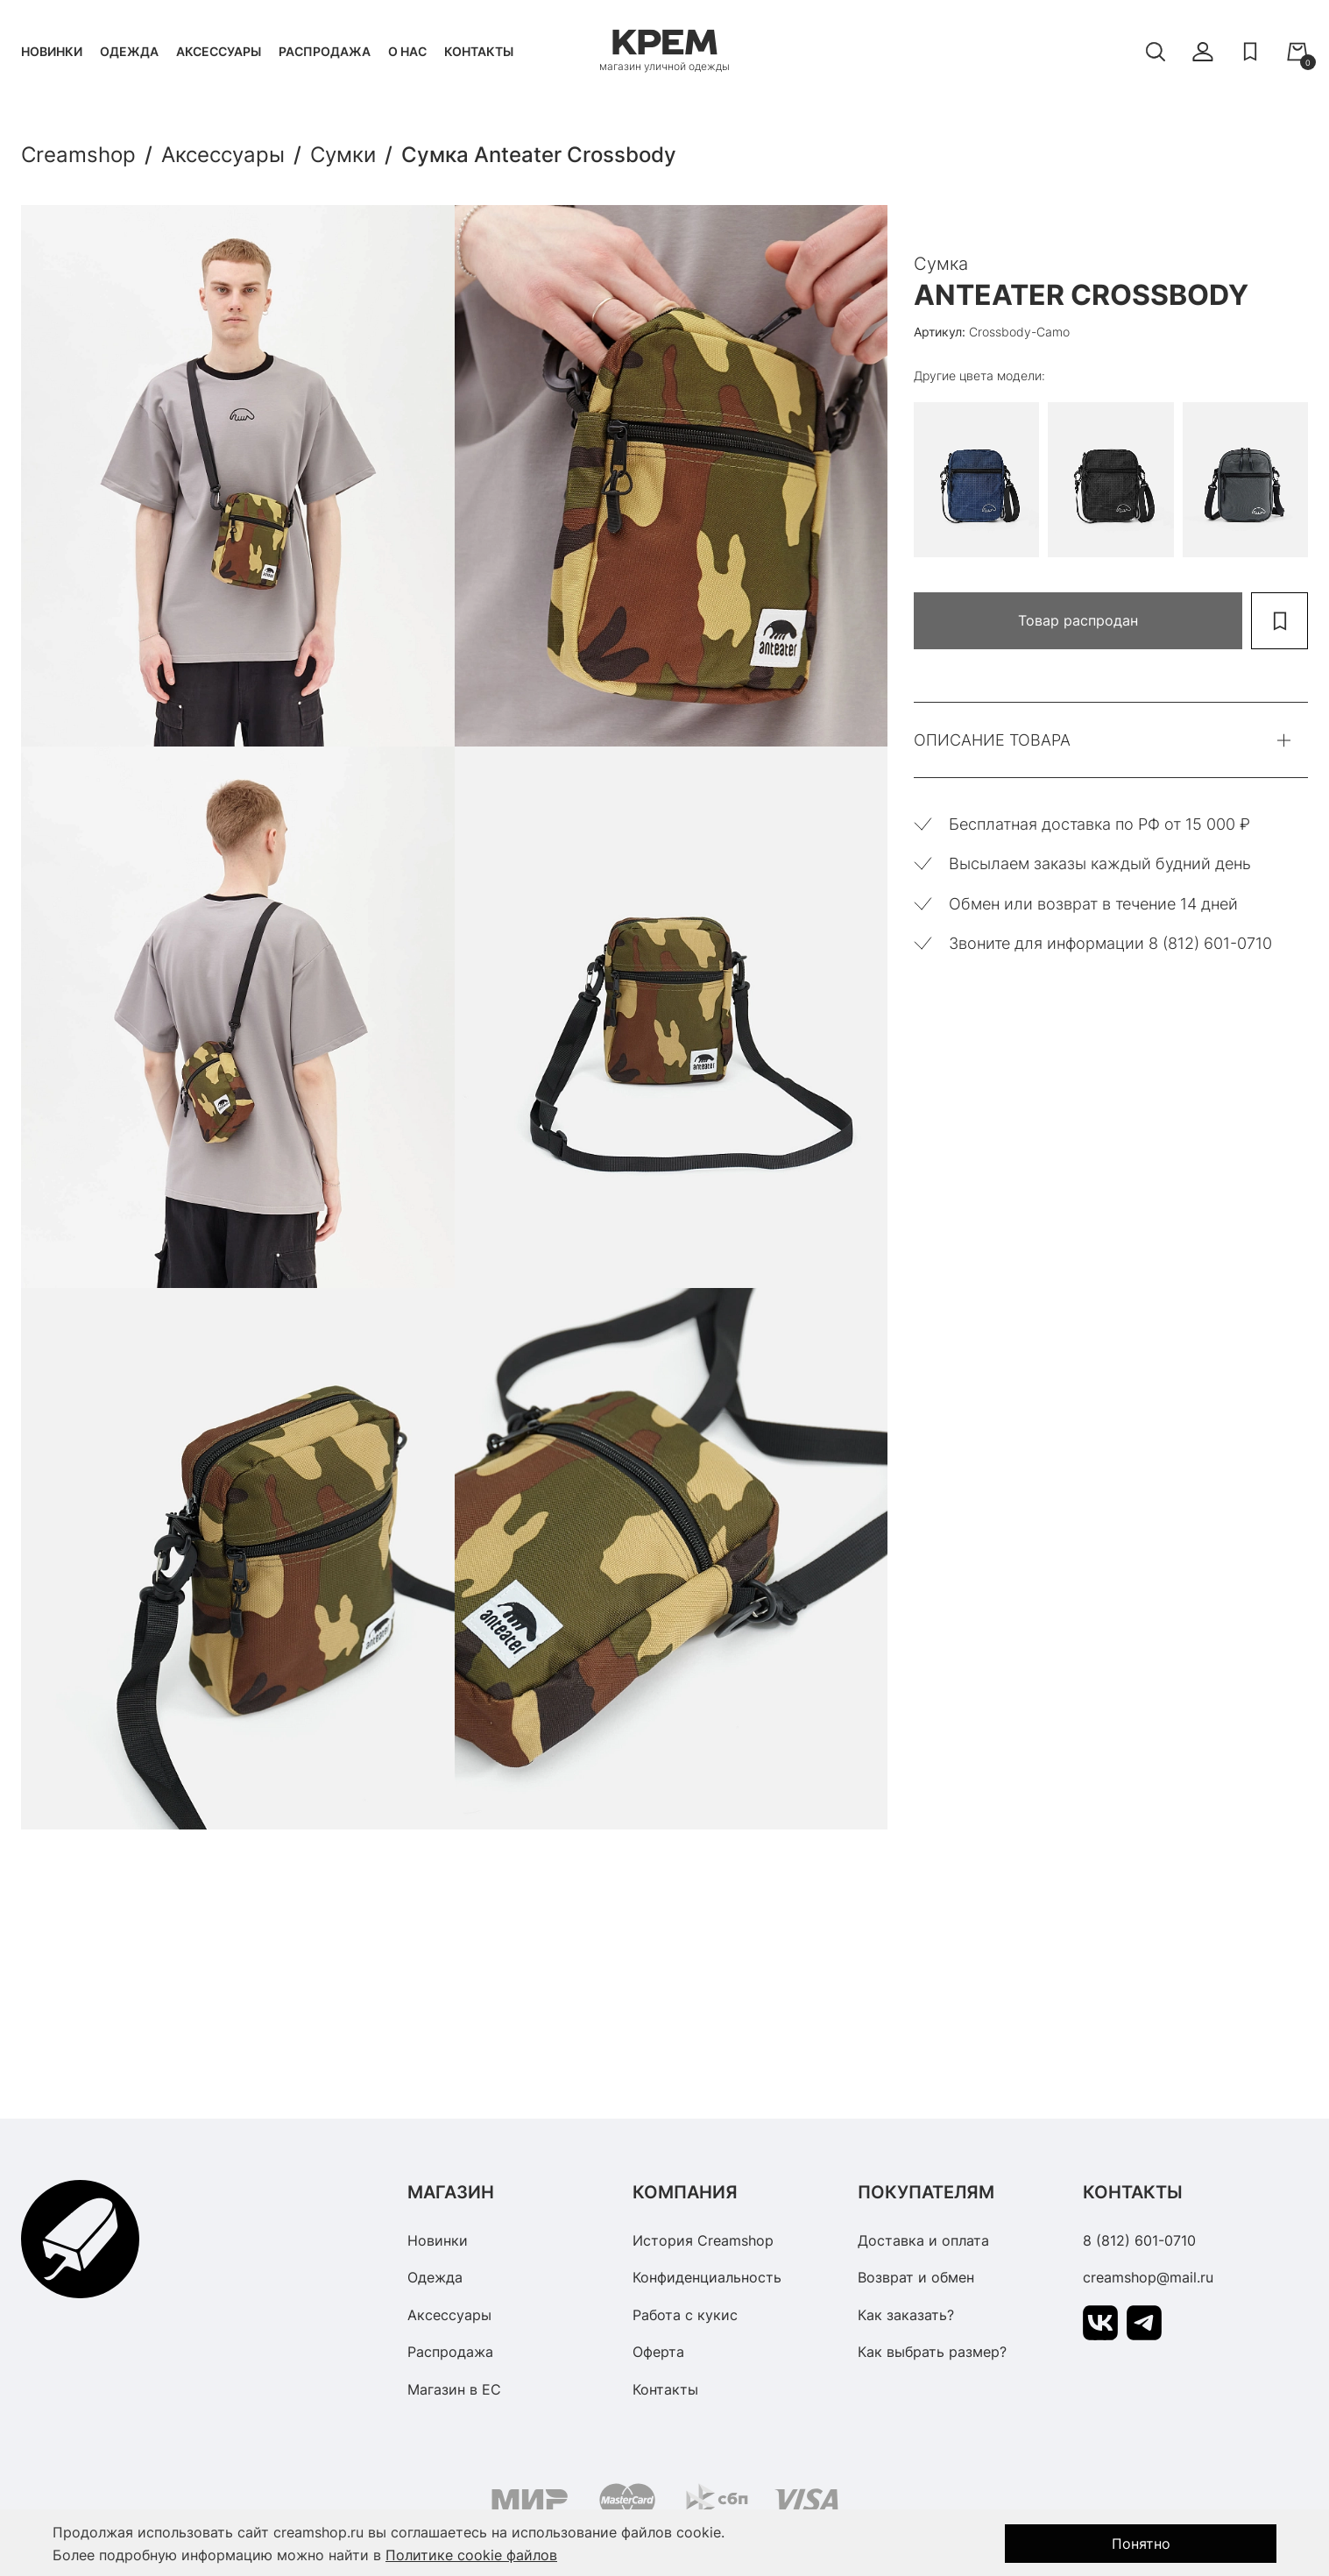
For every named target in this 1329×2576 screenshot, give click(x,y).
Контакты (478, 51)
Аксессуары (218, 51)
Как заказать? (906, 2315)
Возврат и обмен (916, 2277)
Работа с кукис (685, 2315)
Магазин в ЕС (454, 2389)
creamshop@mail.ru (1148, 2277)
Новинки (51, 51)
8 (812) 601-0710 (1139, 2240)
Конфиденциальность (707, 2277)
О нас (407, 51)
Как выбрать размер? (932, 2351)
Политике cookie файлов (471, 2555)
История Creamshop (703, 2240)
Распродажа (325, 51)
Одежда (129, 51)
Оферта (658, 2351)
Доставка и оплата (923, 2240)
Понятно (1141, 2543)
